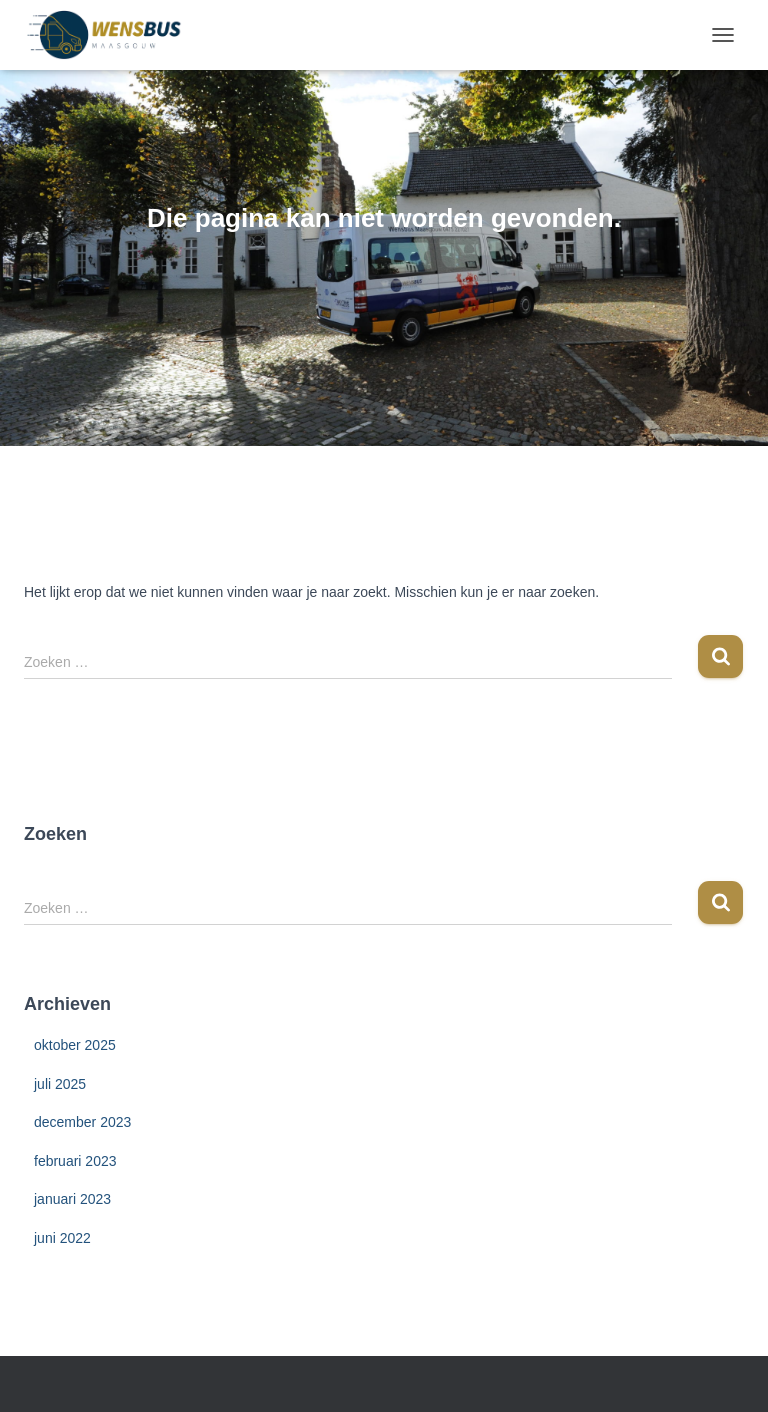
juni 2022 (62, 1238)
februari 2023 (75, 1161)
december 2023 (82, 1122)
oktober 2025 (75, 1045)
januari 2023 (72, 1199)
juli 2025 (60, 1084)
